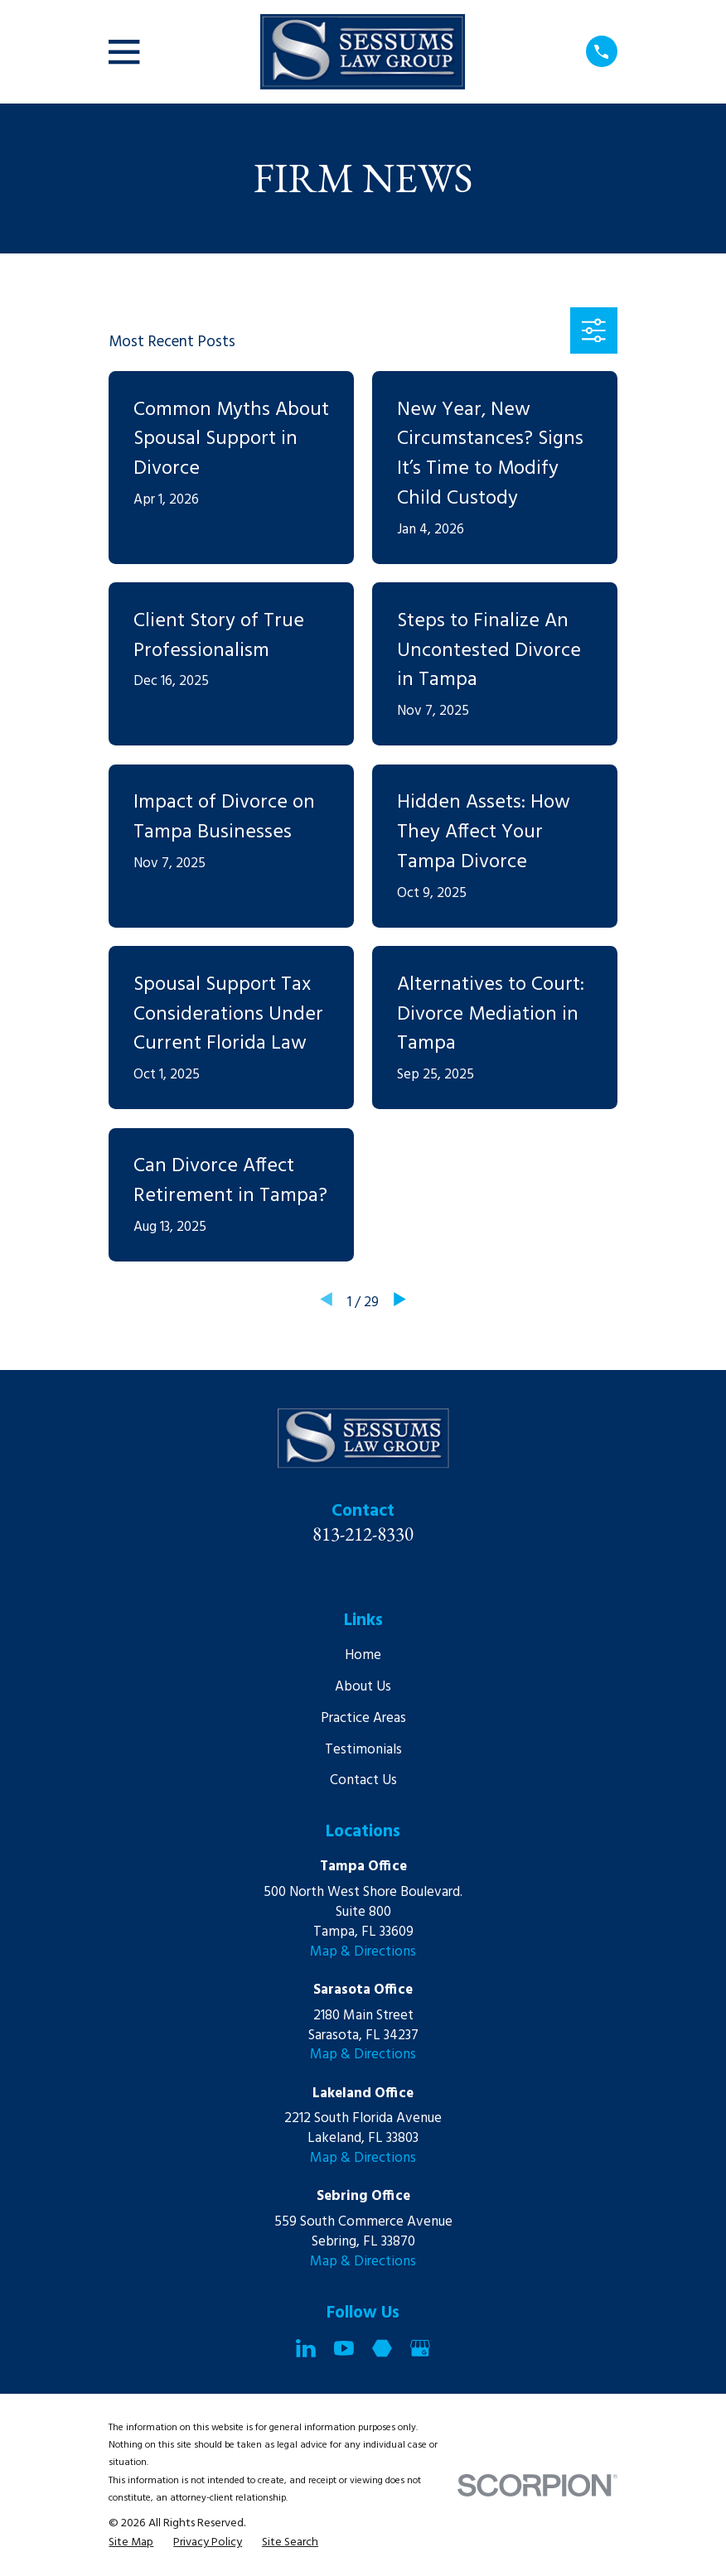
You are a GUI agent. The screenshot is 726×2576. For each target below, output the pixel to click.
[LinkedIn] (306, 2348)
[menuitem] (131, 2543)
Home (363, 1655)
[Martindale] (382, 2348)
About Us (363, 1687)
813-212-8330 (363, 1534)
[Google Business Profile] (420, 2348)
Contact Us (363, 1780)
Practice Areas (363, 1718)
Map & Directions (363, 1952)
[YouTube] (344, 2348)
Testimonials (363, 1750)
